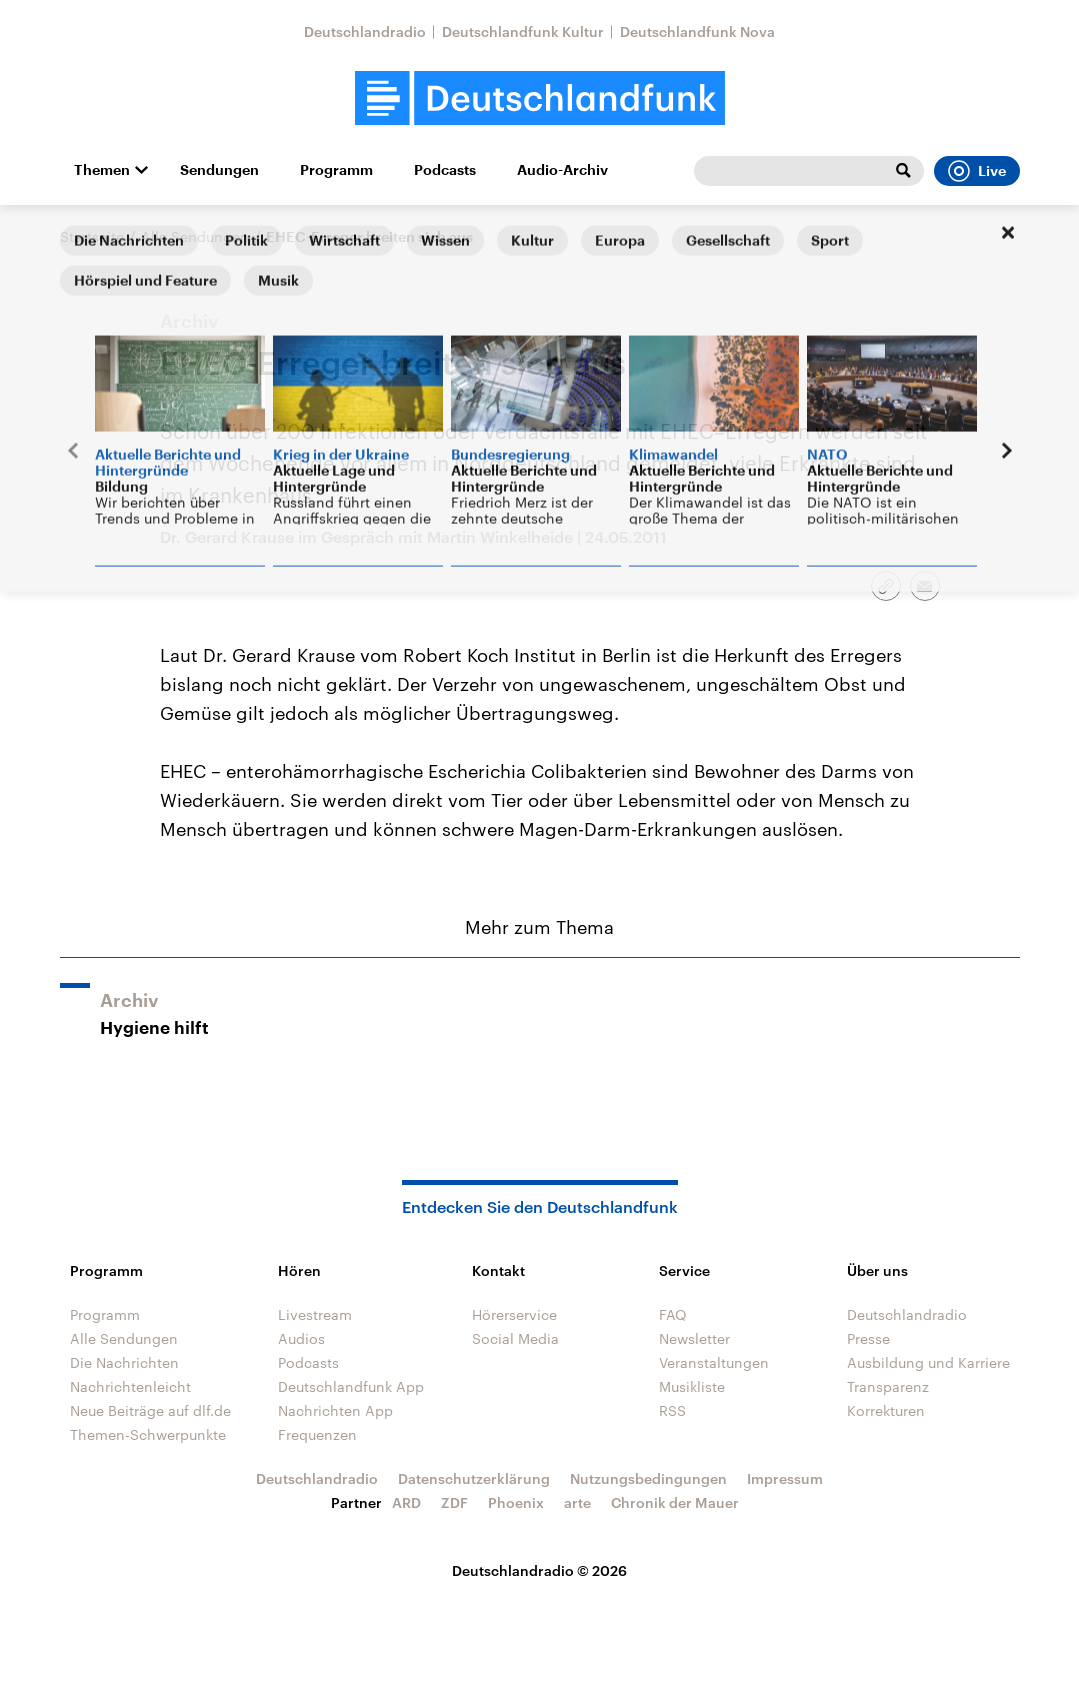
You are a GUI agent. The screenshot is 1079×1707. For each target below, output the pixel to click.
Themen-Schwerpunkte (148, 1434)
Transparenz (888, 1386)
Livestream (315, 1314)
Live (977, 171)
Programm (336, 170)
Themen (102, 170)
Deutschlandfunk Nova (697, 31)
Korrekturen (886, 1410)
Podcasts (445, 170)
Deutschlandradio (365, 31)
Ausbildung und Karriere (928, 1362)
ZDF (454, 1502)
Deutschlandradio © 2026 (539, 1570)
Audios (301, 1338)
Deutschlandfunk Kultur (523, 31)
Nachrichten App (335, 1410)
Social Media (515, 1338)
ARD (406, 1502)
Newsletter (694, 1338)
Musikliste (692, 1386)
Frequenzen (317, 1434)
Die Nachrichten (124, 1362)
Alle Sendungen (195, 236)
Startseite (92, 236)
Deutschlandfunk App (351, 1386)
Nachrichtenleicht (130, 1386)
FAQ (673, 1314)
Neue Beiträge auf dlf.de (150, 1410)
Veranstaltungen (714, 1362)
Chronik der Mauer (675, 1502)
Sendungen (219, 170)
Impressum (785, 1478)
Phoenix (516, 1502)
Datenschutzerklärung (474, 1478)
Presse (868, 1338)
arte (577, 1502)
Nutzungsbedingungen (648, 1478)
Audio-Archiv (562, 170)
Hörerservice (514, 1314)
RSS (672, 1410)
